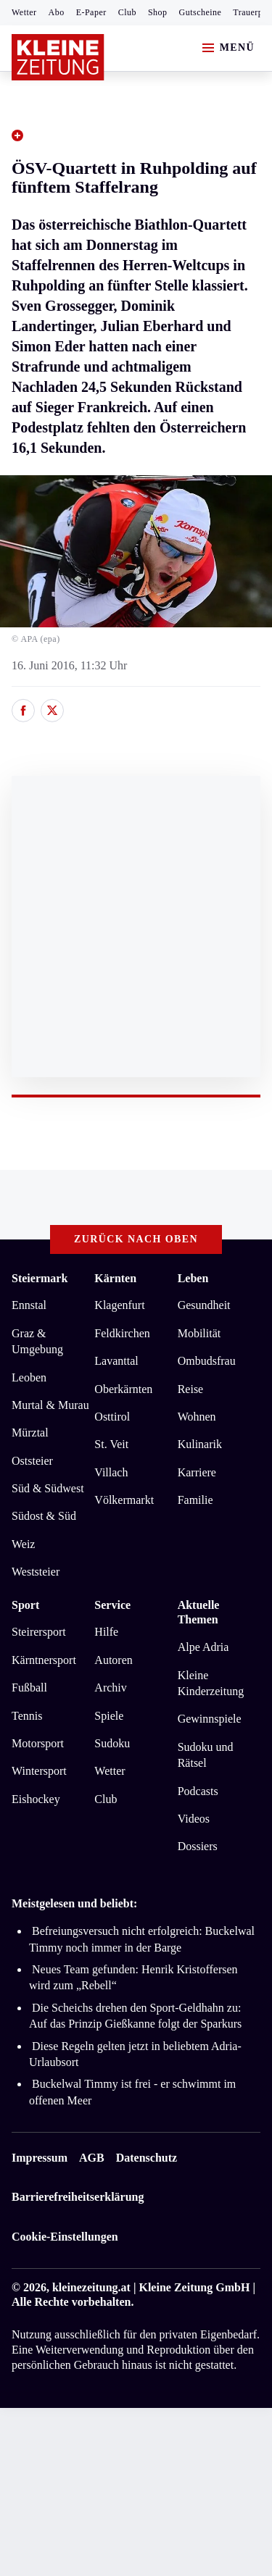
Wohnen (197, 1416)
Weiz (23, 1544)
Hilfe (106, 1632)
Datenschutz (146, 2157)
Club (127, 12)
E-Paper (91, 12)
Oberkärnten (123, 1389)
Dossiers (198, 1846)
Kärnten (115, 1278)
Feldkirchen (121, 1333)
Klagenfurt (119, 1305)
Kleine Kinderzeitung (211, 1683)
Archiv (110, 1687)
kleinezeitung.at (91, 2287)
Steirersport (39, 1632)
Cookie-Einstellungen (65, 2236)
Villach (111, 1472)
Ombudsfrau (207, 1361)
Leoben (29, 1377)
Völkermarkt (124, 1500)
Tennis (27, 1716)
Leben (193, 1278)
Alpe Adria (203, 1647)
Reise (191, 1389)
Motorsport (38, 1743)
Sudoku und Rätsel (206, 1755)
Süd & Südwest (48, 1488)
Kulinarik (200, 1444)
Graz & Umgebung (37, 1341)
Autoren (113, 1660)
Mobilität (199, 1333)
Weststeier (35, 1571)
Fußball (29, 1687)
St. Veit (111, 1444)
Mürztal (30, 1432)
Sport (25, 1605)
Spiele (108, 1716)
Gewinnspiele (210, 1719)
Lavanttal (116, 1361)
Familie (195, 1500)
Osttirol (112, 1416)
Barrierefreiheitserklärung (78, 2197)
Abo (57, 12)
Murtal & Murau (50, 1405)
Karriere (197, 1472)
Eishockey (36, 1799)
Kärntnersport (44, 1660)
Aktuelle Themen (199, 1612)
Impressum (39, 2157)
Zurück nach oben (136, 1239)
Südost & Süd (44, 1516)
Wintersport (39, 1771)
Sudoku (112, 1743)
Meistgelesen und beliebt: (74, 1903)
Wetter (24, 12)
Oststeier (32, 1461)
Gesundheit (204, 1305)
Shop (158, 12)
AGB (91, 2157)
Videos (194, 1818)
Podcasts (198, 1791)
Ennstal (29, 1305)
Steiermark (39, 1278)
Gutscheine (200, 12)
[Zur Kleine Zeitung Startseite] (58, 57)
